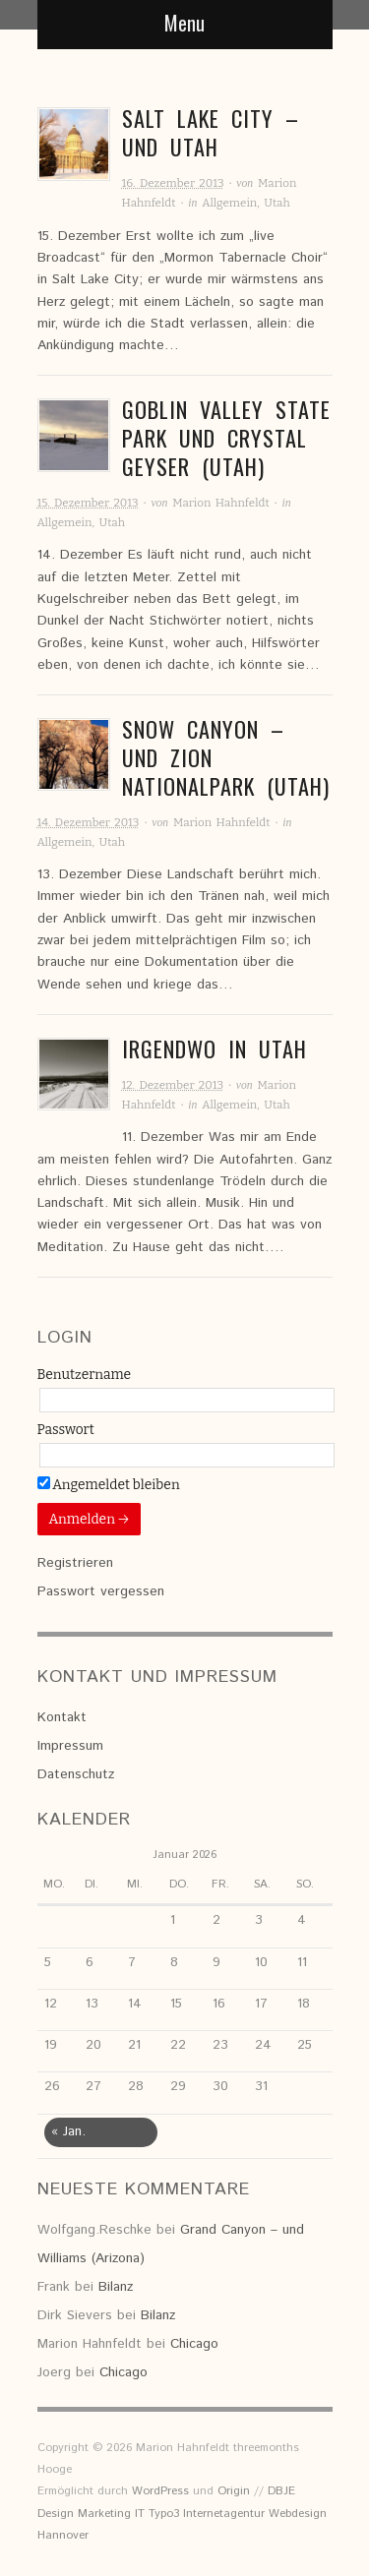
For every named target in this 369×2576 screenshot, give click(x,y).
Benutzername (84, 1374)
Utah (276, 203)
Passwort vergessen (100, 1591)
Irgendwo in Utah (214, 1048)
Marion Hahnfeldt (220, 502)
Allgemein (229, 203)
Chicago (194, 2344)
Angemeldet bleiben (108, 1484)
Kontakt (62, 1717)
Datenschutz (75, 1774)
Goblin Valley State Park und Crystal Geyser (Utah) (226, 437)
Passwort (65, 1429)
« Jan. (68, 2131)
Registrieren (75, 1563)
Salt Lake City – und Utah (210, 132)
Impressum (70, 1746)
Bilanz (115, 2287)
